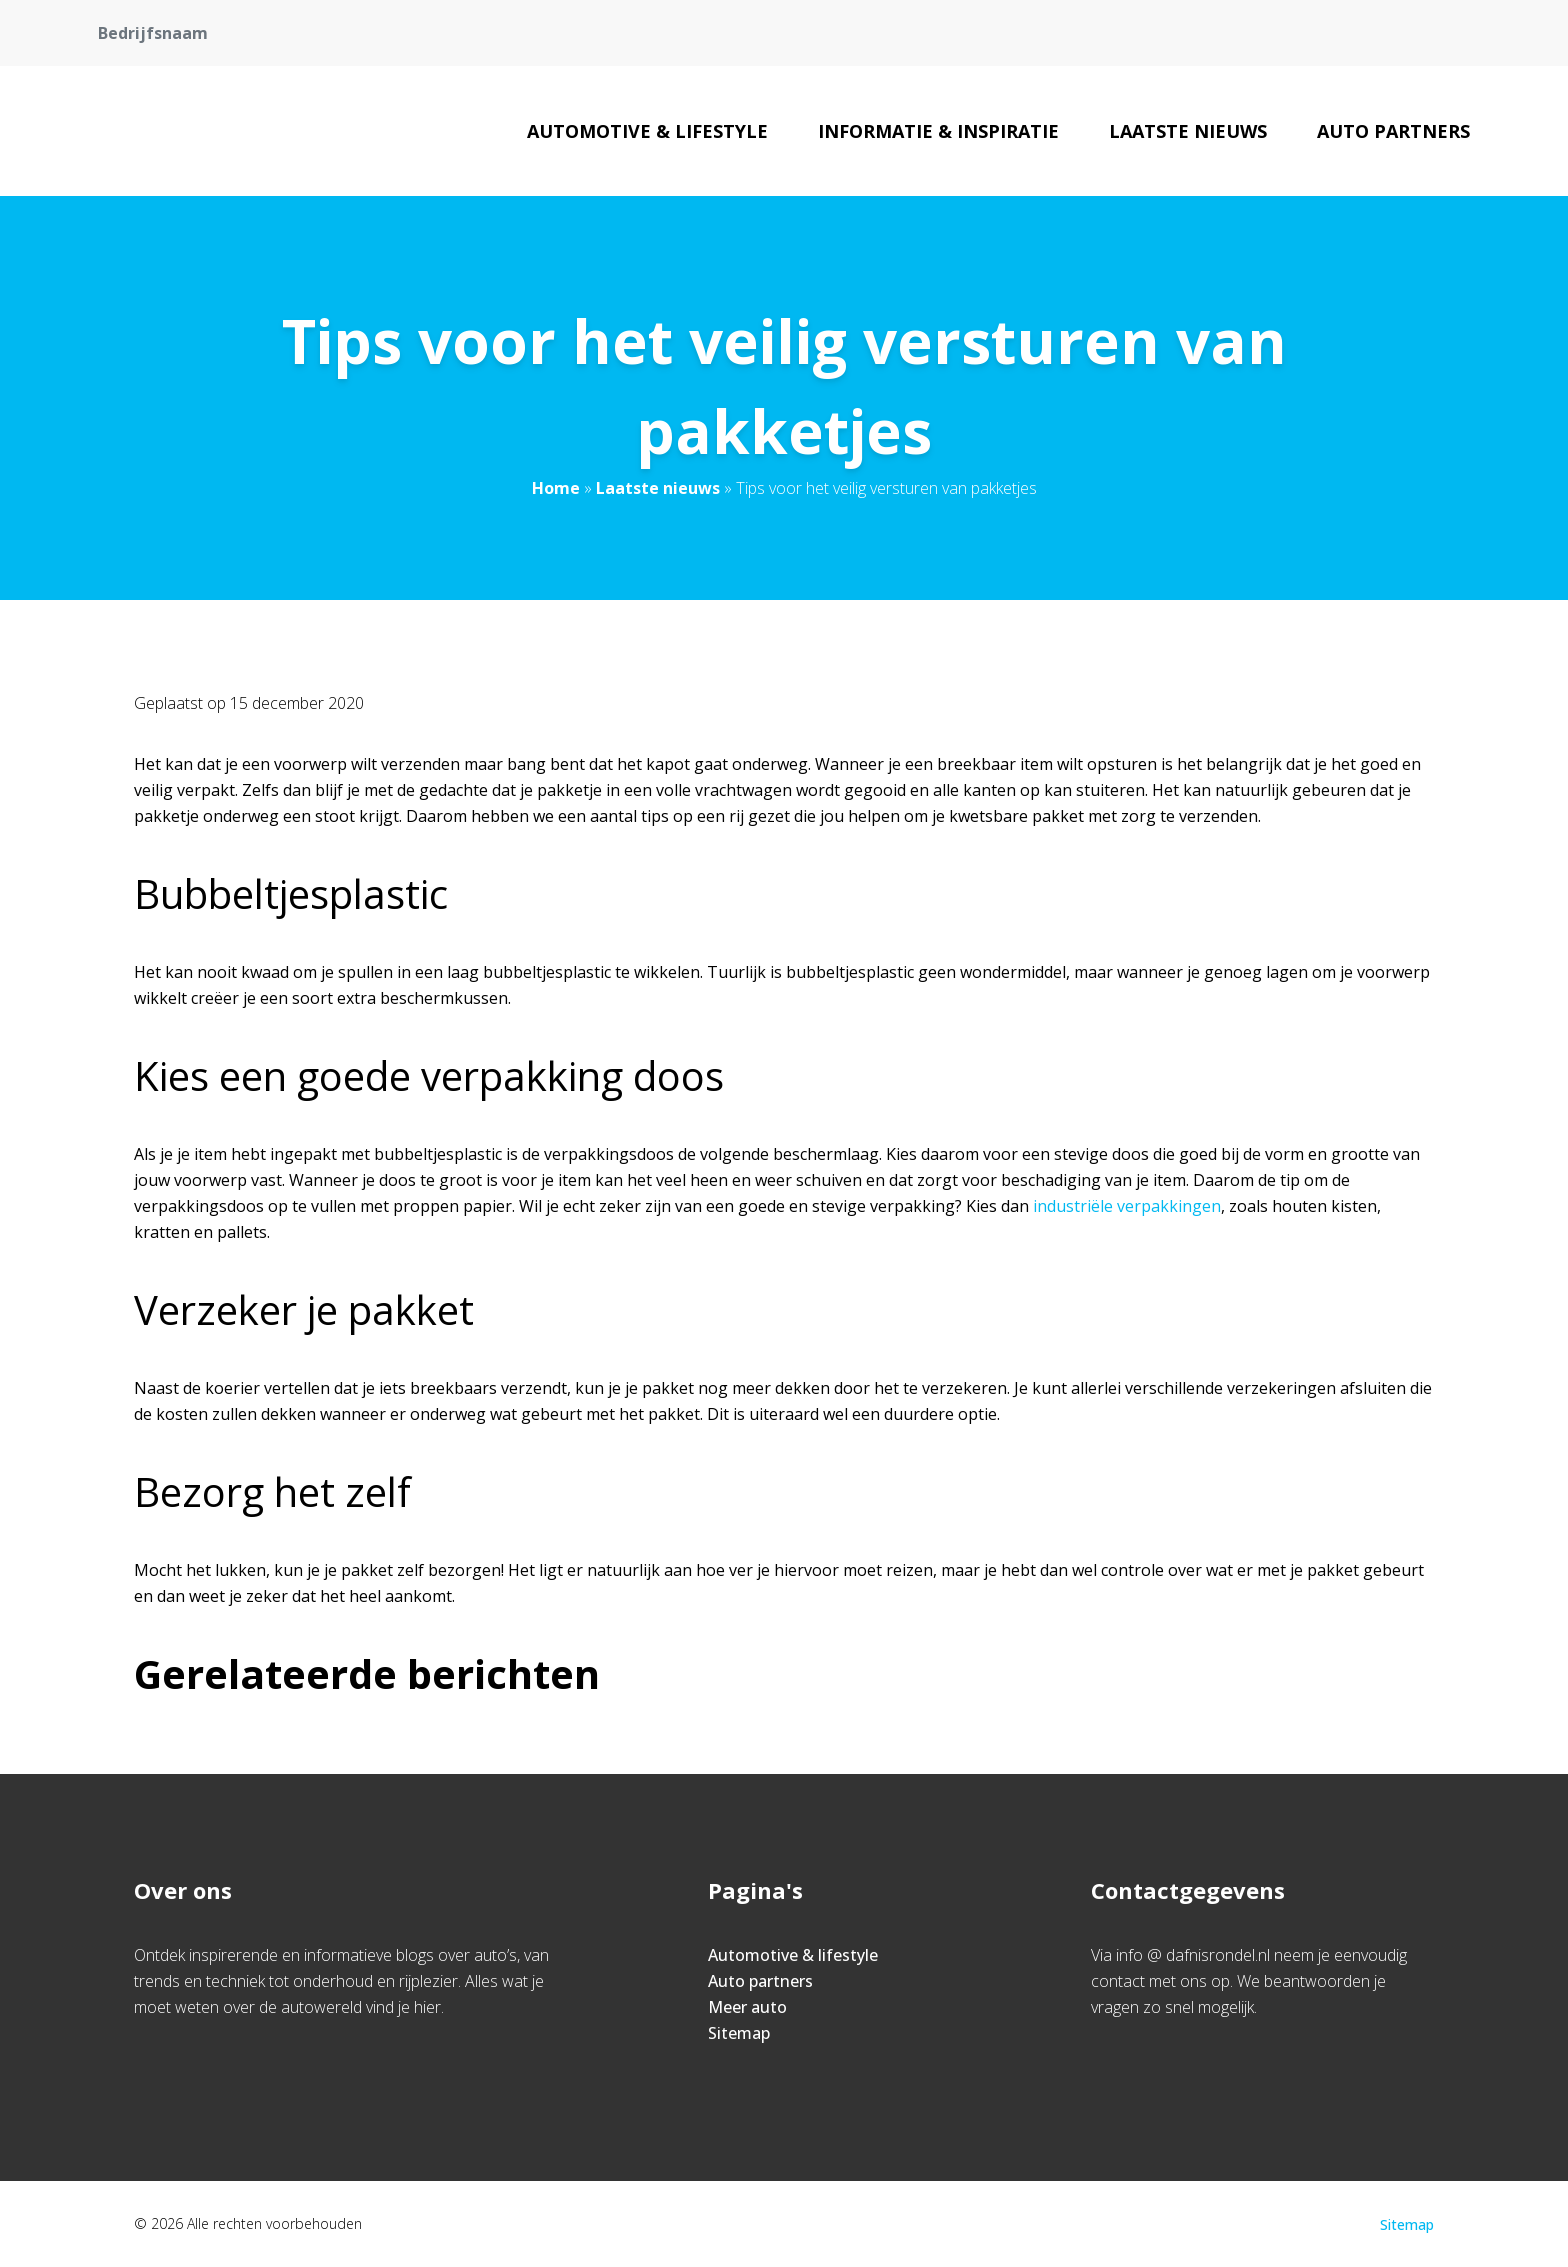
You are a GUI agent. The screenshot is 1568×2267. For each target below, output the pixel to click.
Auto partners (1393, 131)
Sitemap (739, 2033)
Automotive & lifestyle (647, 131)
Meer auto (747, 2007)
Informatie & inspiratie (938, 131)
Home (556, 488)
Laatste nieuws (1188, 131)
